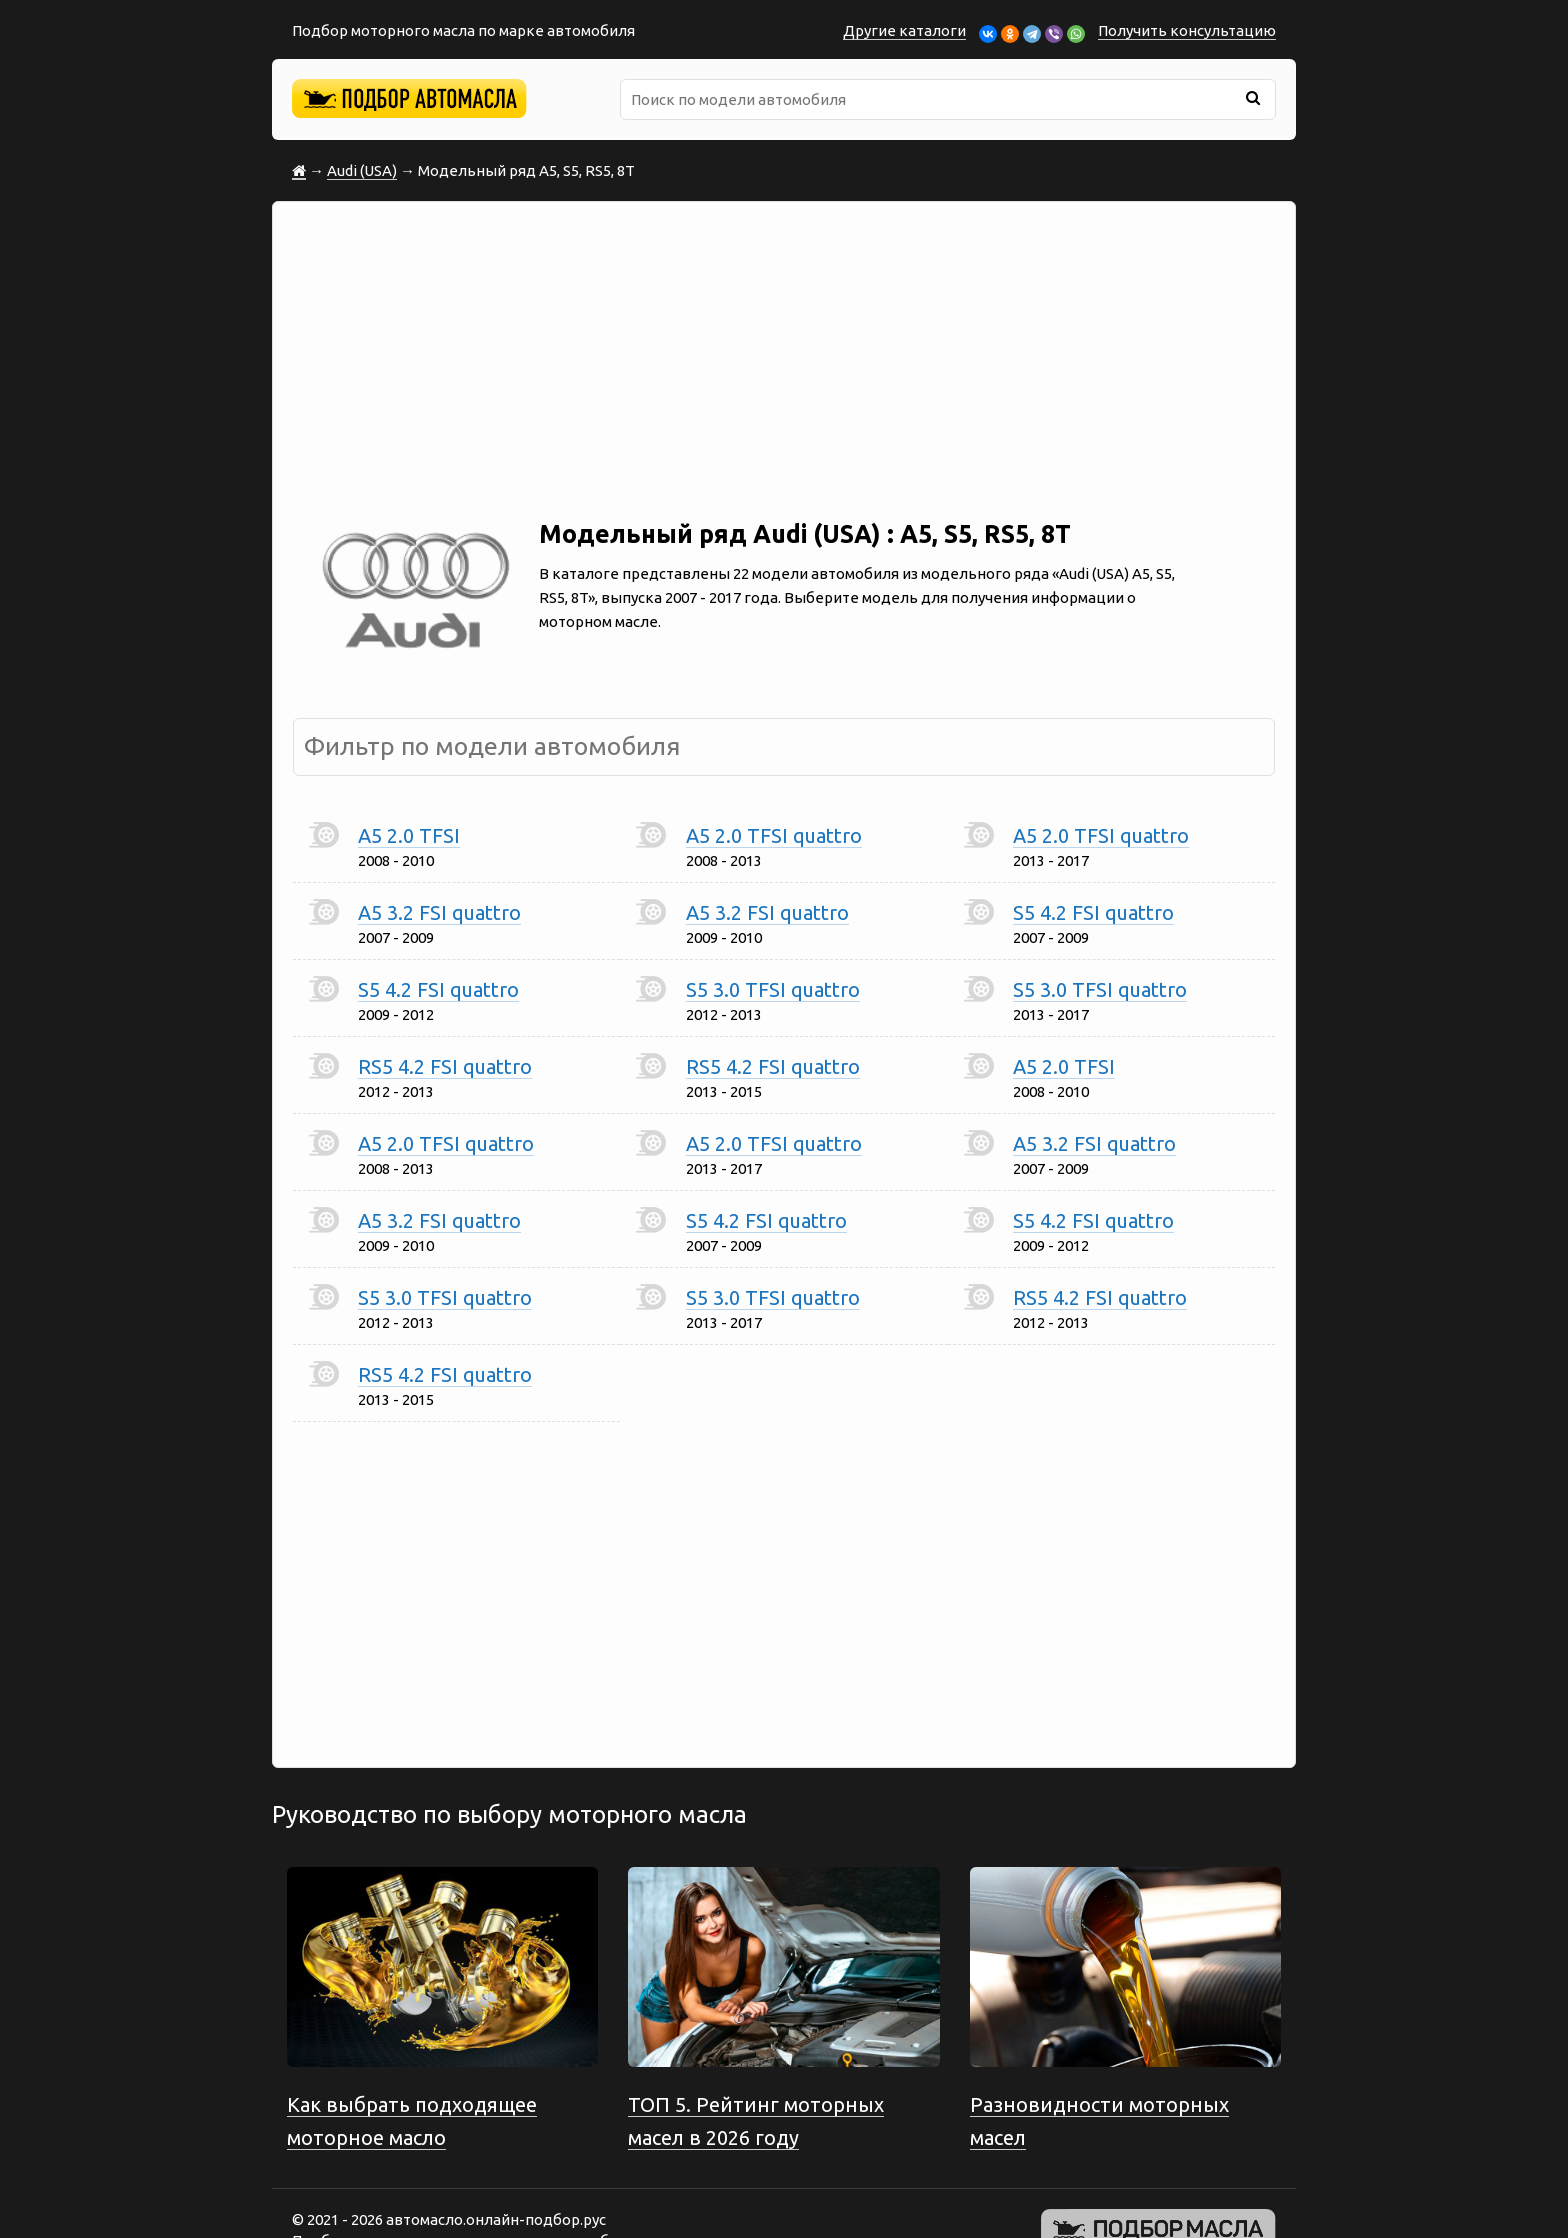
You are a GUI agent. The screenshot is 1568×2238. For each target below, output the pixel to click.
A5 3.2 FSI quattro (439, 912)
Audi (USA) (362, 170)
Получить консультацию (1187, 30)
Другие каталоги (904, 30)
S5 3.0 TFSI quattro (773, 989)
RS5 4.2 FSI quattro (445, 1066)
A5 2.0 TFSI (409, 835)
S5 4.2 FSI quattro (1093, 912)
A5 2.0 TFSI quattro (774, 835)
